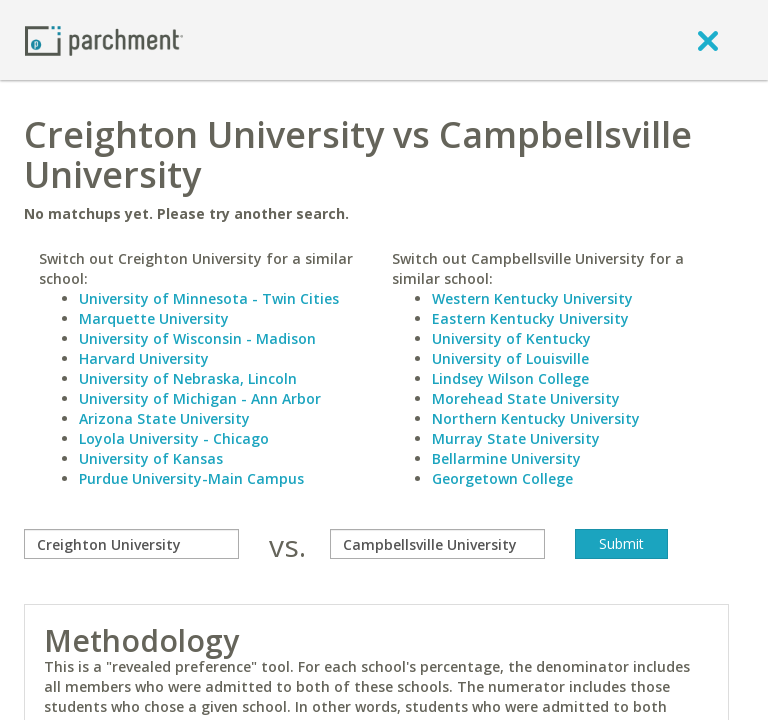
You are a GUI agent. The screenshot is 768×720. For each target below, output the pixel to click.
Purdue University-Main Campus (191, 478)
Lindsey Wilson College (510, 378)
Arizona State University (164, 418)
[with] (437, 544)
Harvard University (144, 358)
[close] (708, 40)
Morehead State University (526, 398)
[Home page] (104, 39)
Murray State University (516, 438)
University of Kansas (151, 458)
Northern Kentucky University (536, 418)
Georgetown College (502, 478)
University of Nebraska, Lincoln (188, 378)
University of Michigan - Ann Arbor (200, 398)
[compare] (131, 544)
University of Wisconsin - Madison (197, 338)
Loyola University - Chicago (174, 438)
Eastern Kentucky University (530, 318)
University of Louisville (510, 358)
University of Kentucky (511, 338)
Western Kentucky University (532, 298)
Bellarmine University (506, 458)
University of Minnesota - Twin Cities (209, 298)
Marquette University (154, 318)
